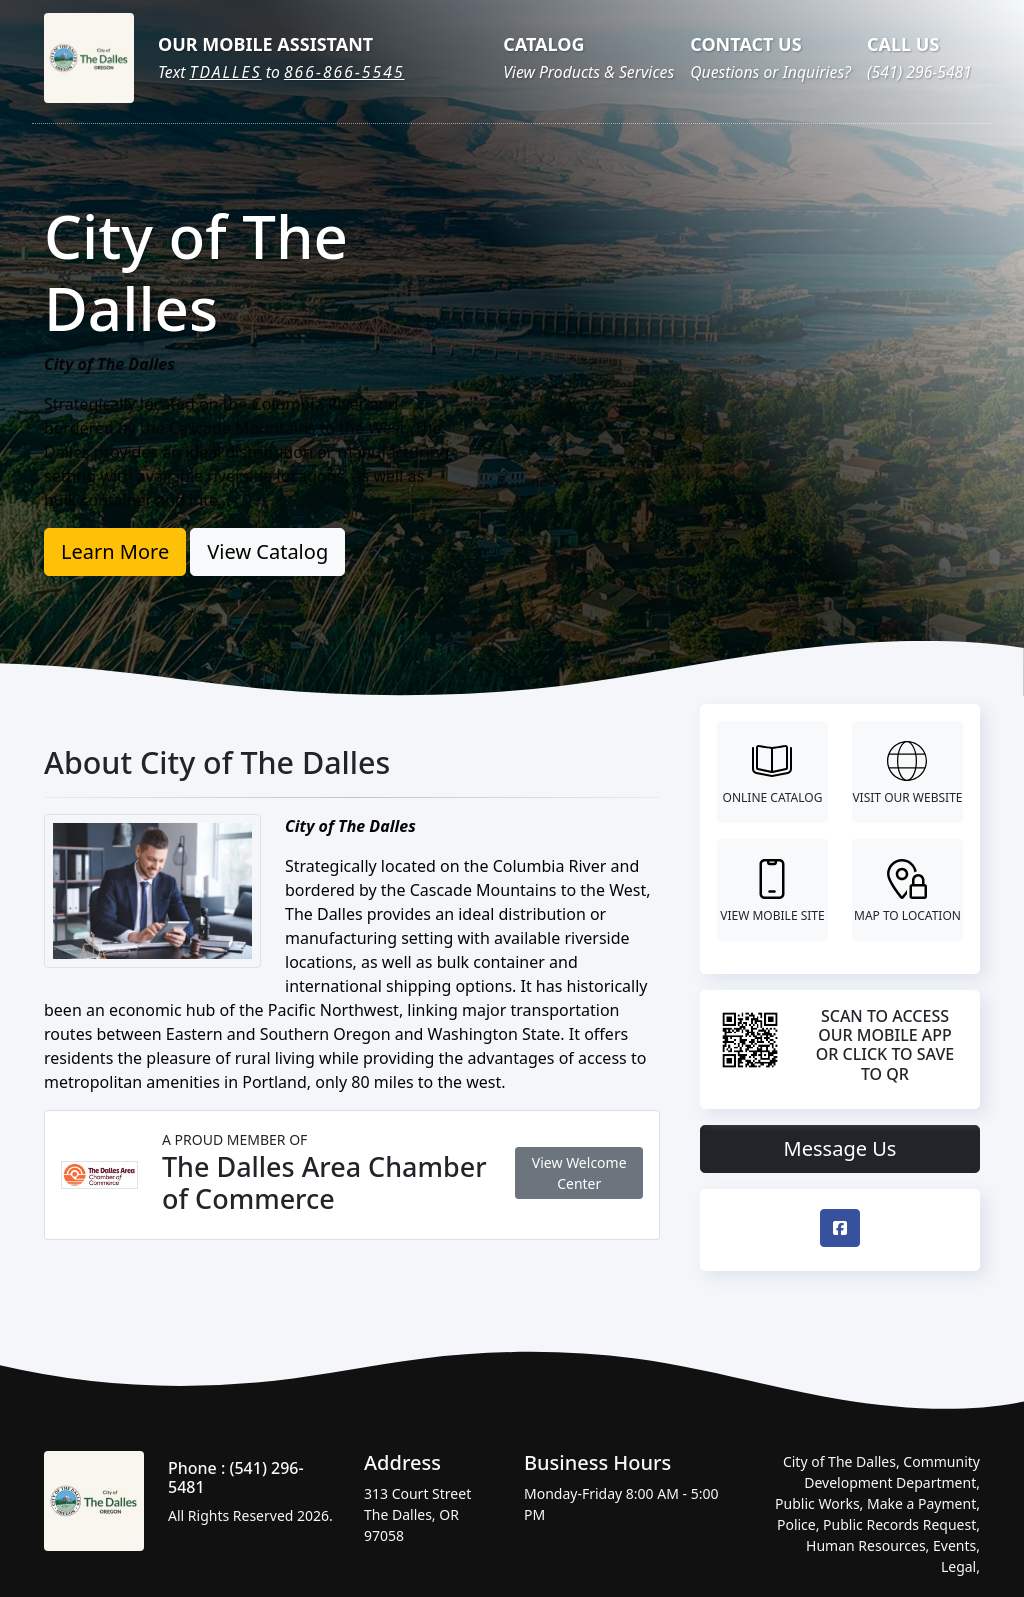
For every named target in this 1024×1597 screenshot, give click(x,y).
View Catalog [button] (267, 551)
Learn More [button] (115, 551)
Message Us (840, 1148)
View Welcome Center (579, 1173)
